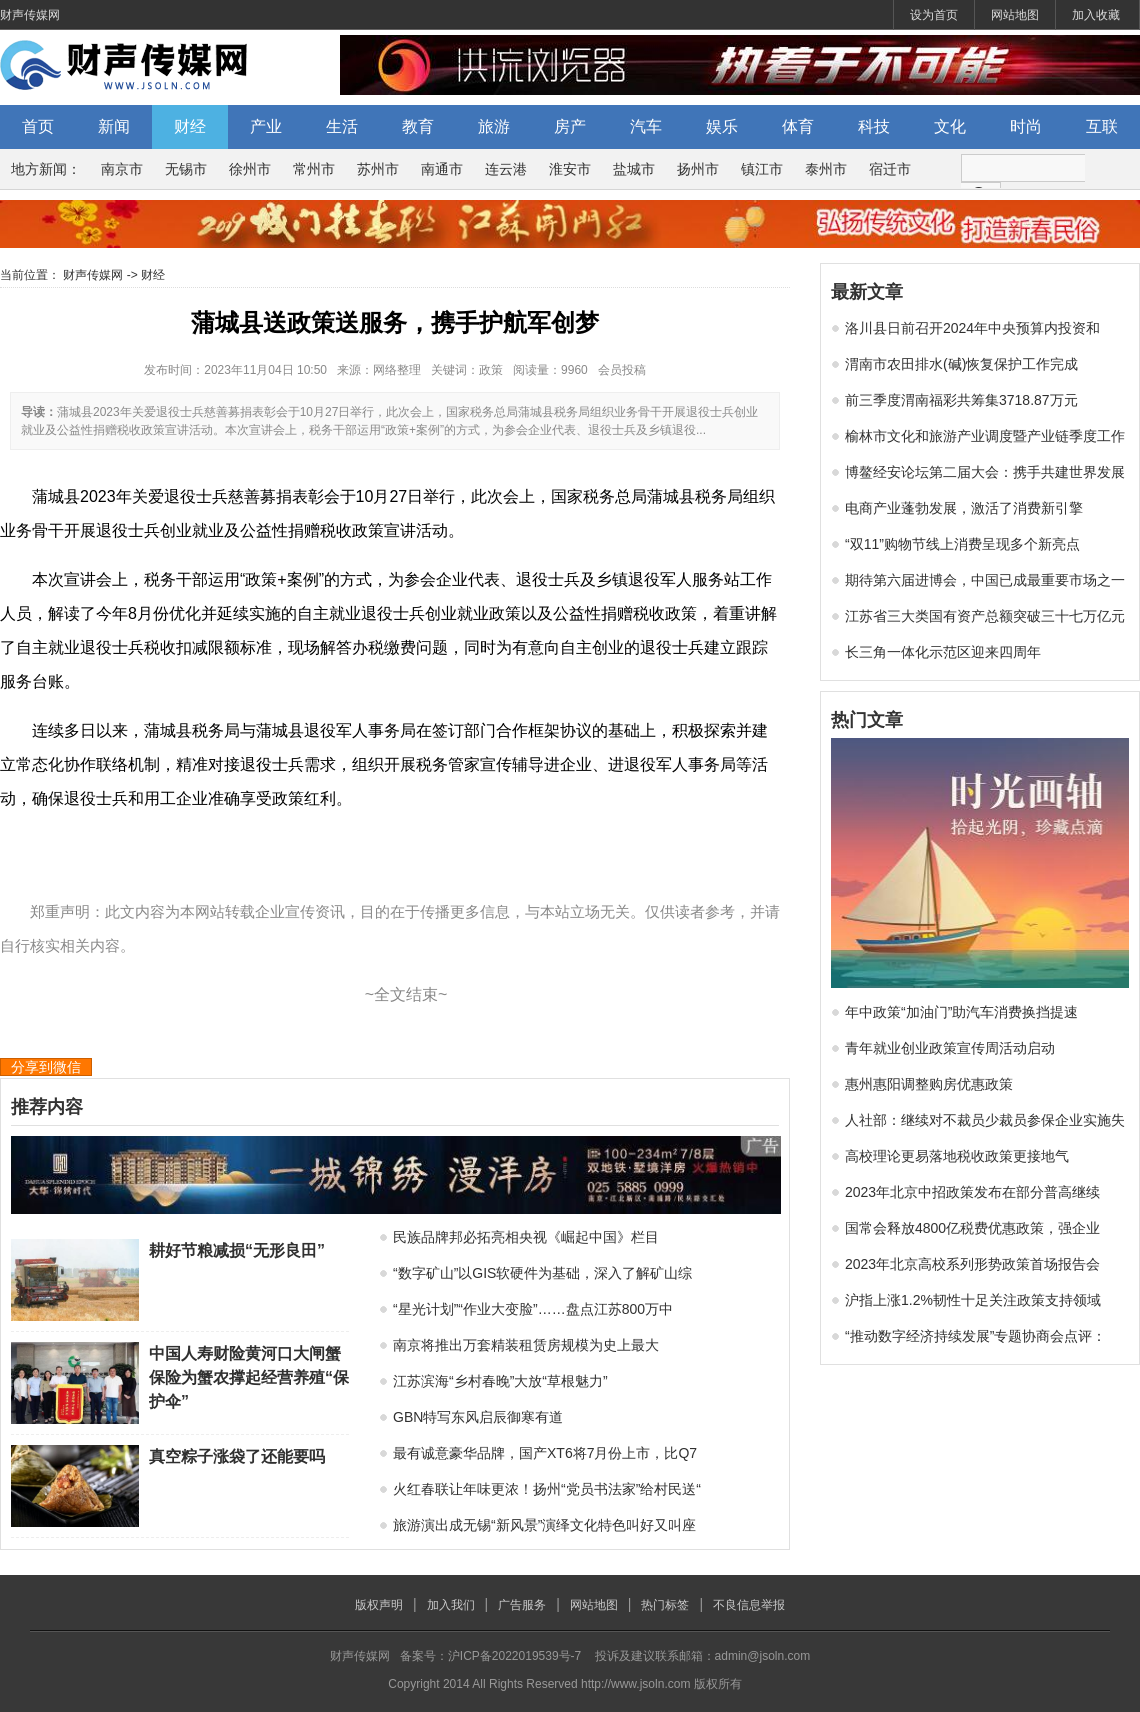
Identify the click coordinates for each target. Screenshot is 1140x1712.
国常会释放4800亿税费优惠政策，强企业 (972, 1228)
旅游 (494, 126)
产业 (266, 126)
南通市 (442, 169)
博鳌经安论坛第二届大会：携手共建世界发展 (985, 472)
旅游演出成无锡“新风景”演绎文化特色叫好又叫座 (544, 1525)
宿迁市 (890, 169)
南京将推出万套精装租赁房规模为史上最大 (526, 1345)
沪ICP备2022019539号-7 (514, 1656)
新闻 (114, 126)
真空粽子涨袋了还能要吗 (237, 1456)
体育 (798, 126)
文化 (950, 126)
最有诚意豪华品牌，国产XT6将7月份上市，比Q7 (545, 1453)
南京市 (122, 169)
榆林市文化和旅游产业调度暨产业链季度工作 (985, 436)
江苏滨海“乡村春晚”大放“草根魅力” (500, 1381)
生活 (342, 126)
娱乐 (722, 126)
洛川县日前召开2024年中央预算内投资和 (972, 328)
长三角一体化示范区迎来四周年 (943, 652)
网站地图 (1015, 15)
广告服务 (522, 1605)
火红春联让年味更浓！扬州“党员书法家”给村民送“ (547, 1489)
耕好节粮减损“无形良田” (237, 1250)
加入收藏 (1096, 15)
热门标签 (665, 1605)
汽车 (646, 126)
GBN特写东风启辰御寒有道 (478, 1417)
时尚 (1026, 126)
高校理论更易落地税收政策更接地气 (957, 1156)
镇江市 (762, 169)
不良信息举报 (749, 1605)
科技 (874, 126)
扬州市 (698, 169)
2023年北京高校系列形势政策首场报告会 (972, 1264)
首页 (38, 126)
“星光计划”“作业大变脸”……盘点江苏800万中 (533, 1309)
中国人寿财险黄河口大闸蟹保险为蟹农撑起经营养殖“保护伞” (249, 1377)
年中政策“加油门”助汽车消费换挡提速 (961, 1012)
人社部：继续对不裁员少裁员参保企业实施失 (985, 1120)
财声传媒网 (30, 15)
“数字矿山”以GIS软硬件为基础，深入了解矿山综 (542, 1273)
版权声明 (379, 1605)
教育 (418, 126)
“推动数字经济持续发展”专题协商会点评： (975, 1336)
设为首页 (934, 15)
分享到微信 (46, 1067)
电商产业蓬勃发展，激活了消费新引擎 (964, 508)
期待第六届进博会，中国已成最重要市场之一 (985, 580)
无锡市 (186, 169)
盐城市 (634, 169)
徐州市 (250, 169)
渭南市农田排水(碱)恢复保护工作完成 (961, 364)
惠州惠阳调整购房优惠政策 (929, 1084)
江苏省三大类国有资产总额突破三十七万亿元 (985, 616)
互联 (1102, 126)
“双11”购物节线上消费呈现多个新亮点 (962, 544)
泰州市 (826, 169)
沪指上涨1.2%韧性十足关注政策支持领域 (973, 1300)
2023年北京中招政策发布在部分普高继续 (972, 1192)
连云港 (506, 169)
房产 (570, 126)
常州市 (314, 169)
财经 (190, 126)
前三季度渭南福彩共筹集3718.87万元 (961, 400)
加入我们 (451, 1605)
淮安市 (570, 169)
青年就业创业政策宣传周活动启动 (950, 1048)
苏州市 (378, 169)
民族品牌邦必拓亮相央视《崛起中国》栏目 (526, 1237)
